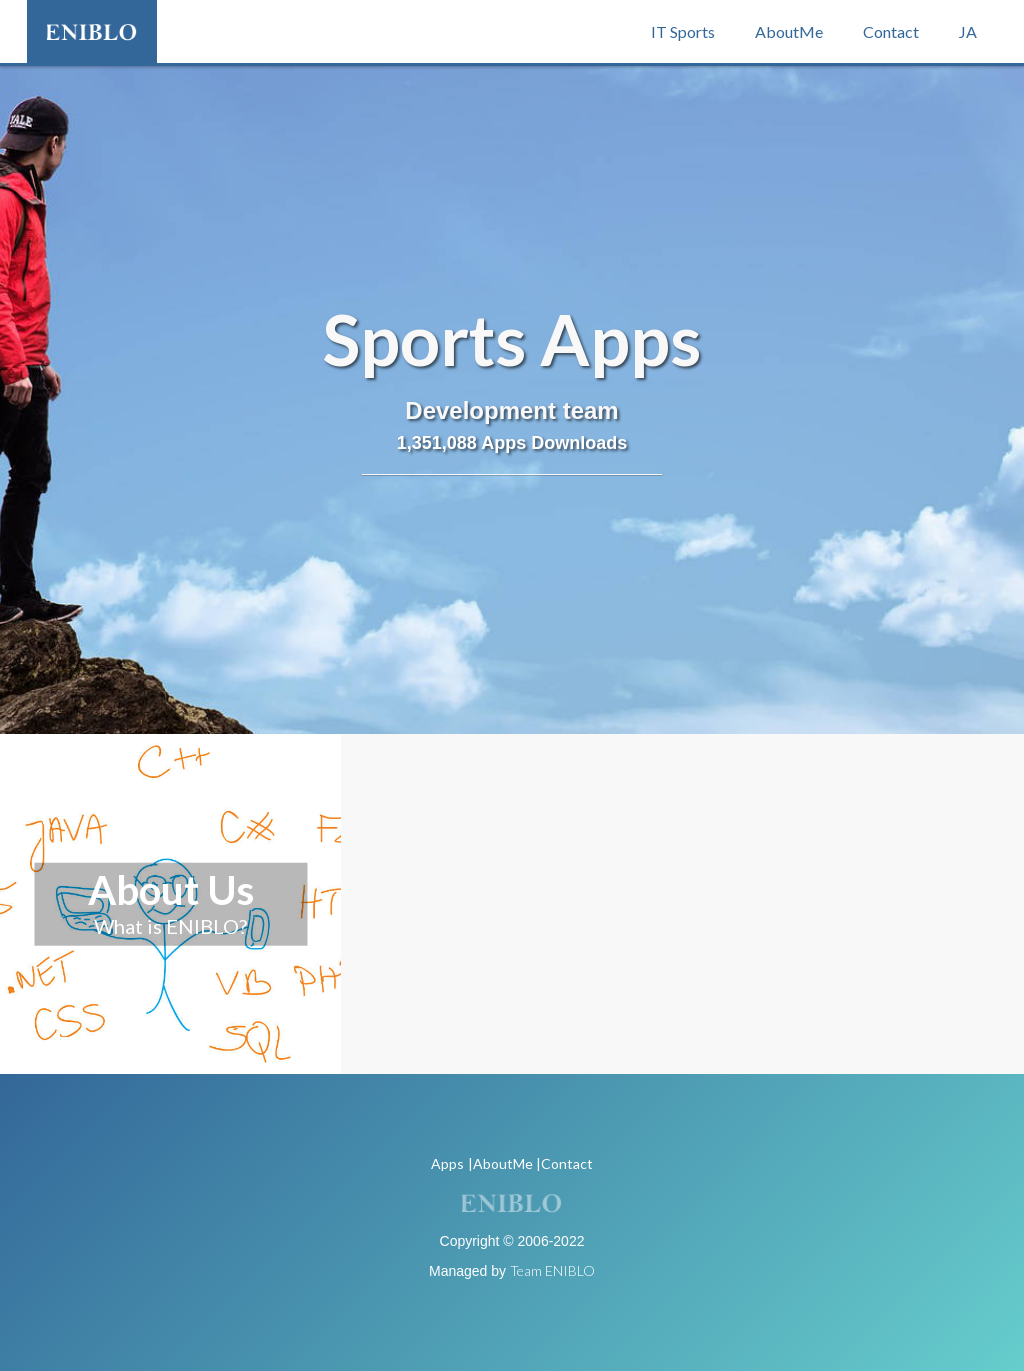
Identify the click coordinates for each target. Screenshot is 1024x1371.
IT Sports (683, 31)
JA (968, 31)
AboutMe (789, 31)
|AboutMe (500, 1163)
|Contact (564, 1163)
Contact (891, 31)
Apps (447, 1163)
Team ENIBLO (552, 1270)
